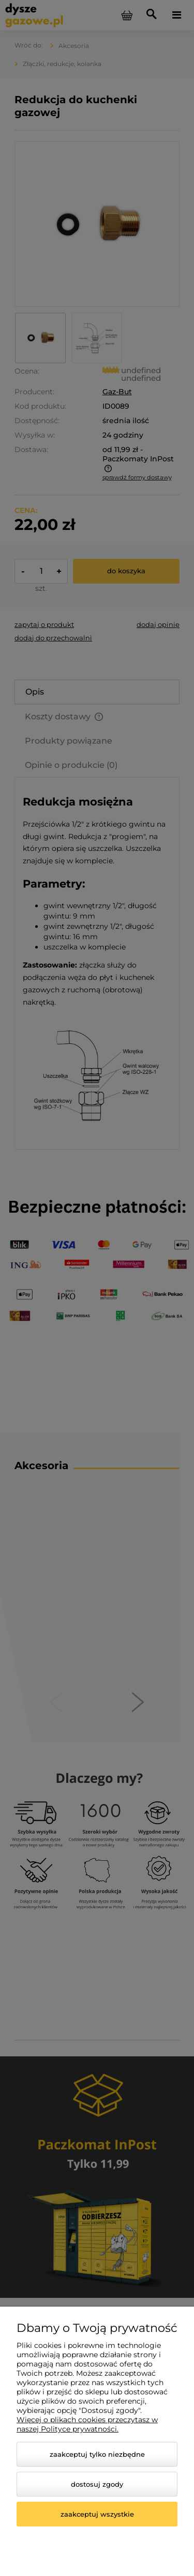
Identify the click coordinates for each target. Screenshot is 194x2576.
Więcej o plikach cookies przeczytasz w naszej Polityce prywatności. (87, 2424)
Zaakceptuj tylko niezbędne (97, 2454)
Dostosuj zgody (97, 2484)
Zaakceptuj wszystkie (97, 2514)
